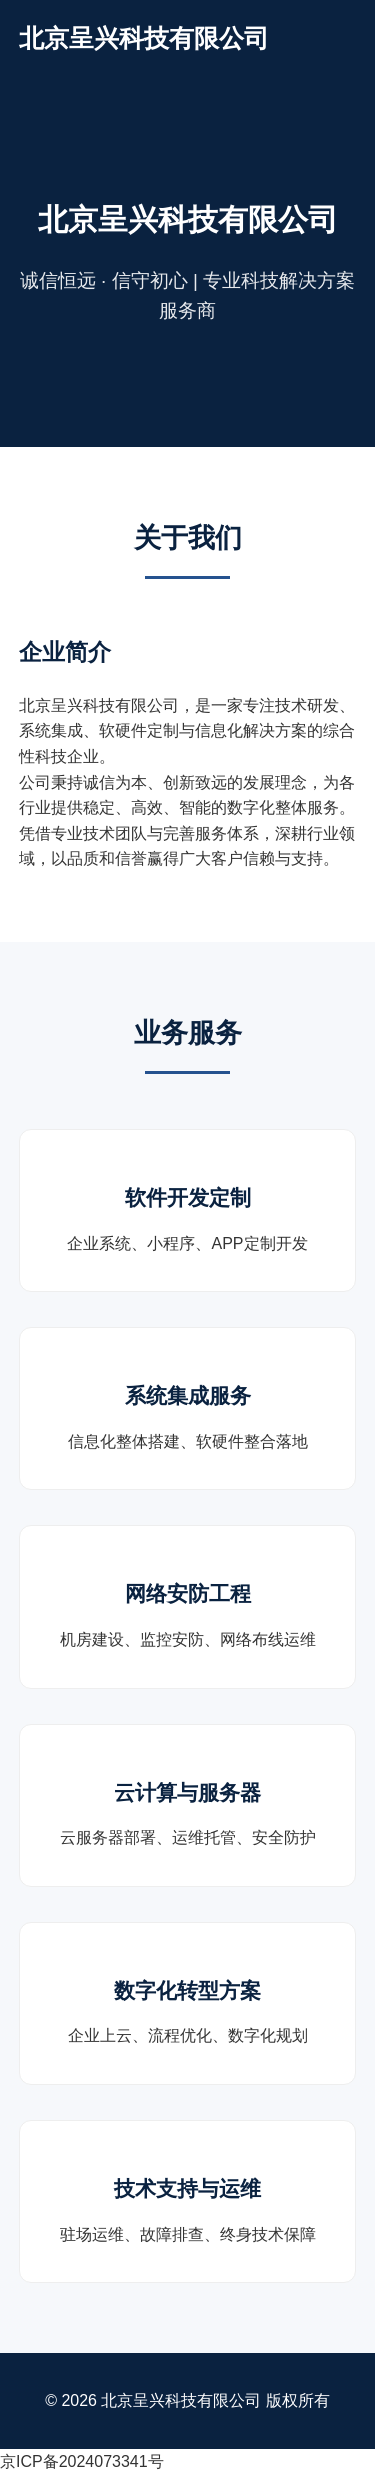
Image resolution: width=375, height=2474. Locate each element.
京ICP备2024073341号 (82, 2461)
